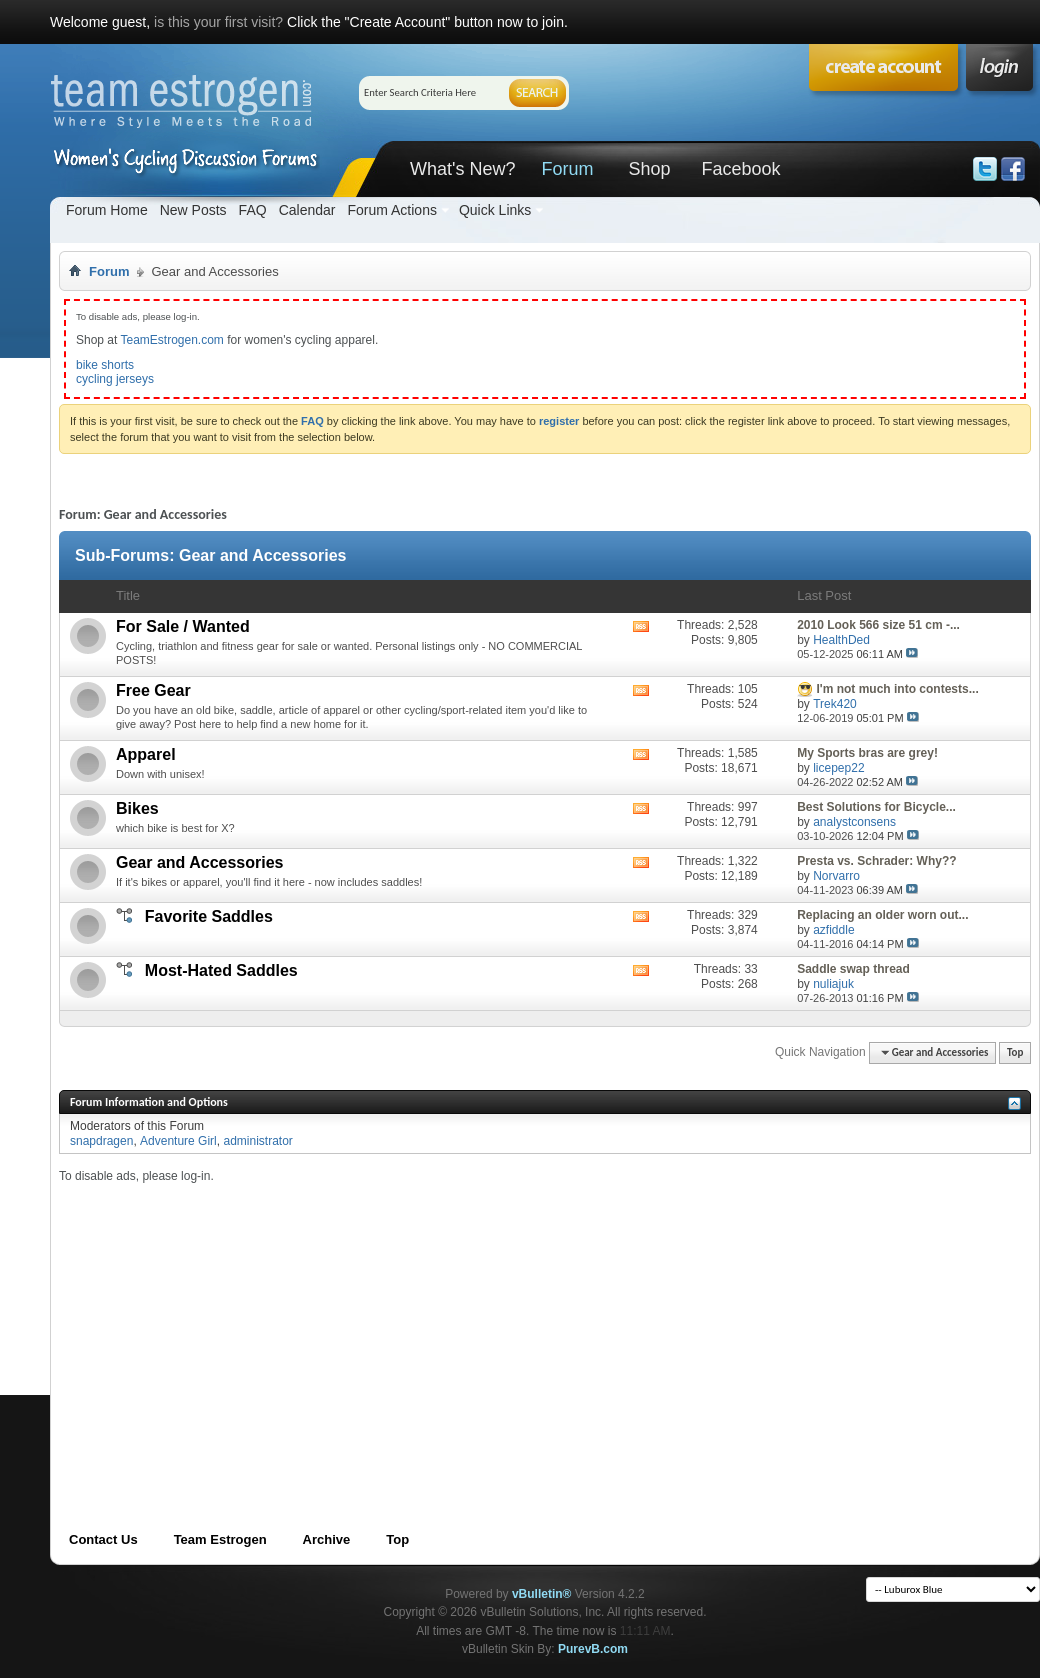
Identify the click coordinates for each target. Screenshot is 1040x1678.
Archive (327, 1539)
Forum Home (107, 210)
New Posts (193, 210)
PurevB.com (593, 1649)
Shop (649, 169)
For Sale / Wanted (183, 626)
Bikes (137, 808)
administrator (257, 1141)
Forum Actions (391, 210)
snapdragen (101, 1141)
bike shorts (105, 365)
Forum (567, 169)
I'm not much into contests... (898, 689)
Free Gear (153, 690)
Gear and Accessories (200, 862)
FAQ (253, 210)
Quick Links (495, 210)
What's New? (462, 169)
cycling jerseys (115, 379)
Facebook (740, 169)
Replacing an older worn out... (882, 915)
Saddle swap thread (853, 969)
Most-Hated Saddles (221, 970)
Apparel (146, 754)
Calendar (307, 210)
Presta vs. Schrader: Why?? (876, 861)
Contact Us (103, 1539)
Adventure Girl (178, 1141)
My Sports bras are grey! (867, 753)
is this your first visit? (218, 22)
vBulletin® (542, 1594)
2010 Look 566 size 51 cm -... (878, 625)
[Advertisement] (413, 1324)
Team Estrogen (220, 1539)
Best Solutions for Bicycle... (876, 807)
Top (1015, 1052)
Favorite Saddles (209, 916)
